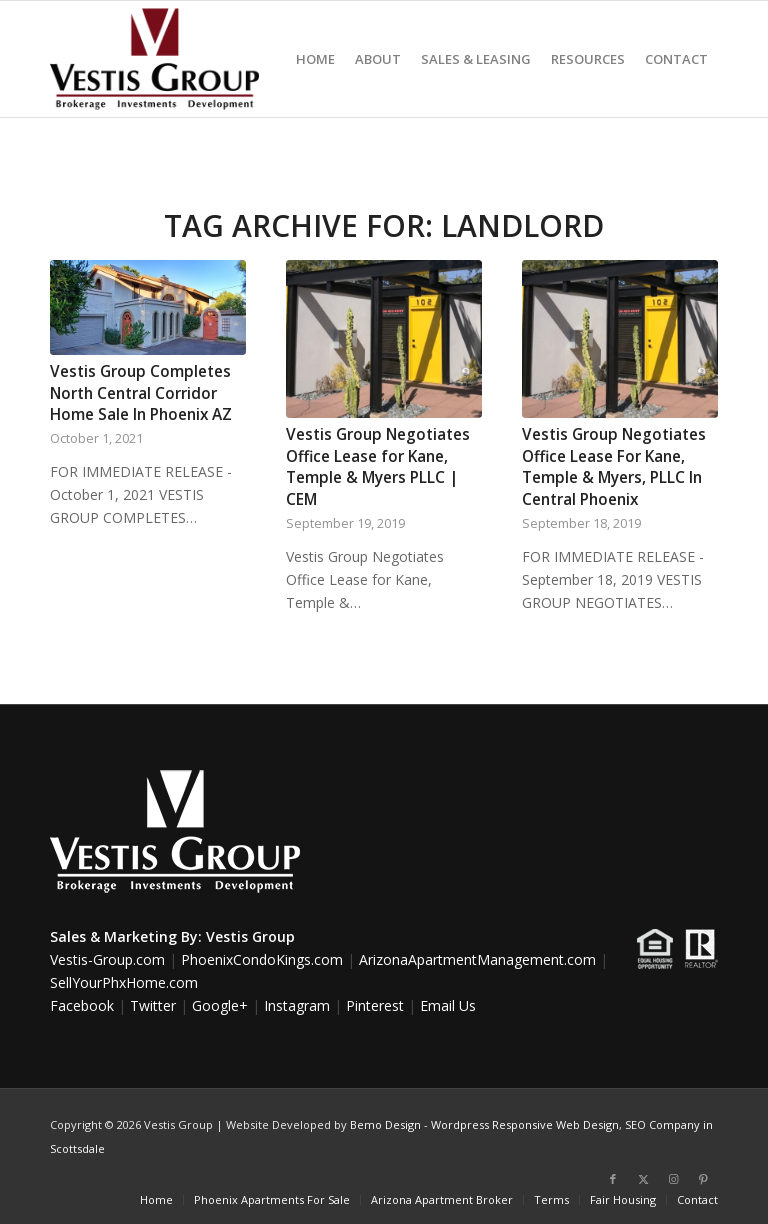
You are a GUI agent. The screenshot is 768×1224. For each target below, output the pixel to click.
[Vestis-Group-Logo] (154, 59)
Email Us (448, 1005)
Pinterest (375, 1005)
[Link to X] (643, 1179)
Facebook (82, 1005)
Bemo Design (385, 1124)
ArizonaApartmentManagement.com (477, 959)
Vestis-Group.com (107, 959)
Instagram (297, 1005)
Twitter (153, 1005)
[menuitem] (315, 59)
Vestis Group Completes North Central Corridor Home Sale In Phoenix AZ (141, 393)
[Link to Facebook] (613, 1179)
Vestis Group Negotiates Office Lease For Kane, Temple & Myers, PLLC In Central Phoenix (614, 467)
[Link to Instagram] (673, 1179)
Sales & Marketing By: (126, 936)
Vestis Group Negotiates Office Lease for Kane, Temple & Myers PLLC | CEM (378, 467)
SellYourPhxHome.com (124, 982)
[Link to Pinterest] (703, 1179)
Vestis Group (250, 936)
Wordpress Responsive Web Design (525, 1124)
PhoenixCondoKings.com (262, 959)
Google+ (220, 1005)
